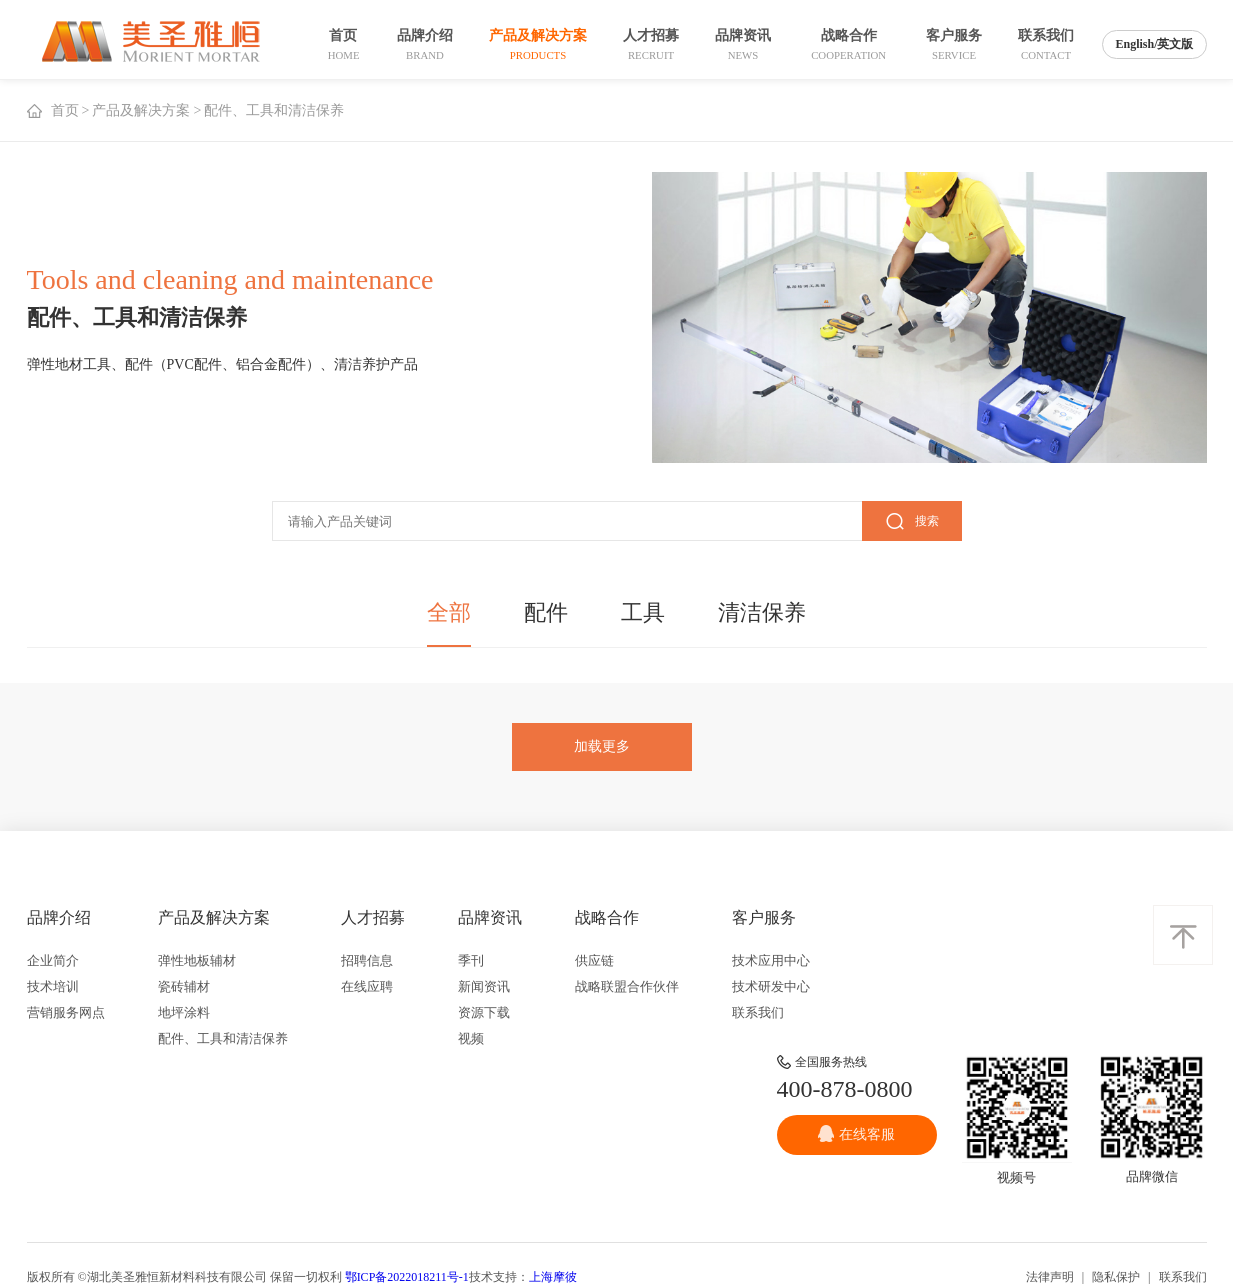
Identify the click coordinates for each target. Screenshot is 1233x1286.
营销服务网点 (66, 1012)
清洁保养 (762, 612)
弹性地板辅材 (197, 960)
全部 (449, 612)
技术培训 (53, 986)
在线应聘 (367, 986)
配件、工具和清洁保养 (223, 1038)
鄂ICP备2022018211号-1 (407, 1277)
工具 (643, 612)
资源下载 (484, 1012)
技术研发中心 (771, 986)
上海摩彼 (553, 1277)
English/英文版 (1154, 44)
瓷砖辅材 (184, 986)
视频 (471, 1038)
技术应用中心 (771, 960)
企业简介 (53, 960)
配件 (546, 612)
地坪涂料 (184, 1012)
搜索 (912, 521)
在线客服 (856, 1133)
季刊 (471, 960)
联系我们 (758, 1012)
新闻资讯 (484, 986)
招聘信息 (367, 960)
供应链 (594, 960)
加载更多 (602, 746)
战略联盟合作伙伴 (627, 986)
